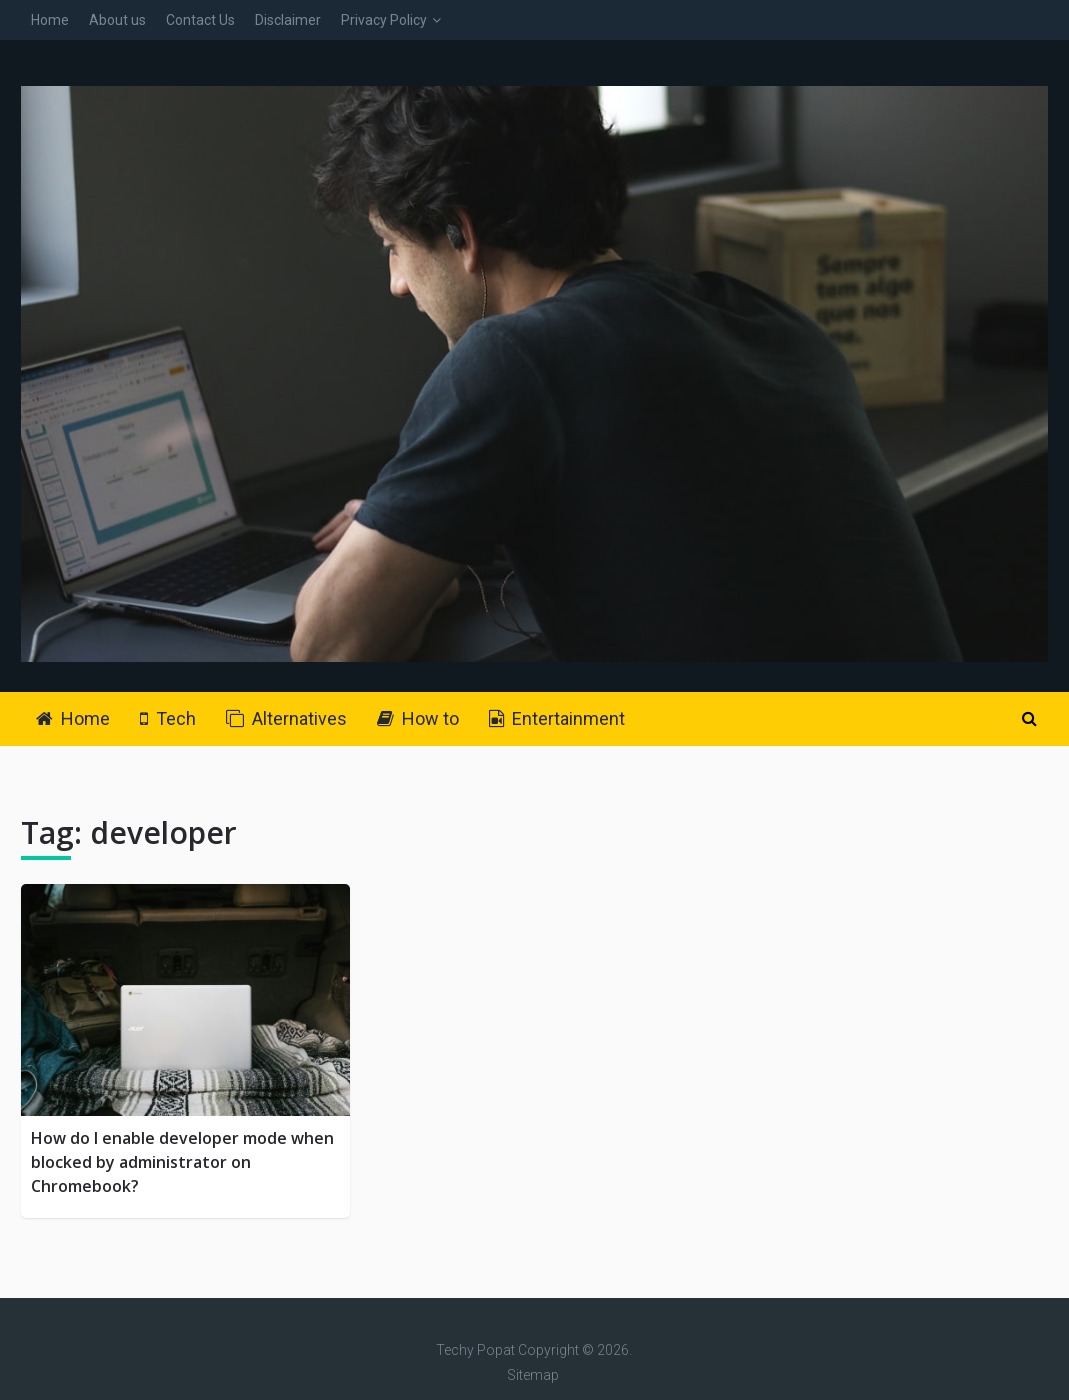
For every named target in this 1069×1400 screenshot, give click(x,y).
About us (117, 20)
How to (418, 718)
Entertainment (557, 718)
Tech (168, 718)
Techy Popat (475, 1350)
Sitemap (533, 1375)
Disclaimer (288, 20)
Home (50, 20)
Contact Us (200, 20)
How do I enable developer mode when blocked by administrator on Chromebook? (182, 1162)
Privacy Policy (384, 20)
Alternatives (286, 718)
